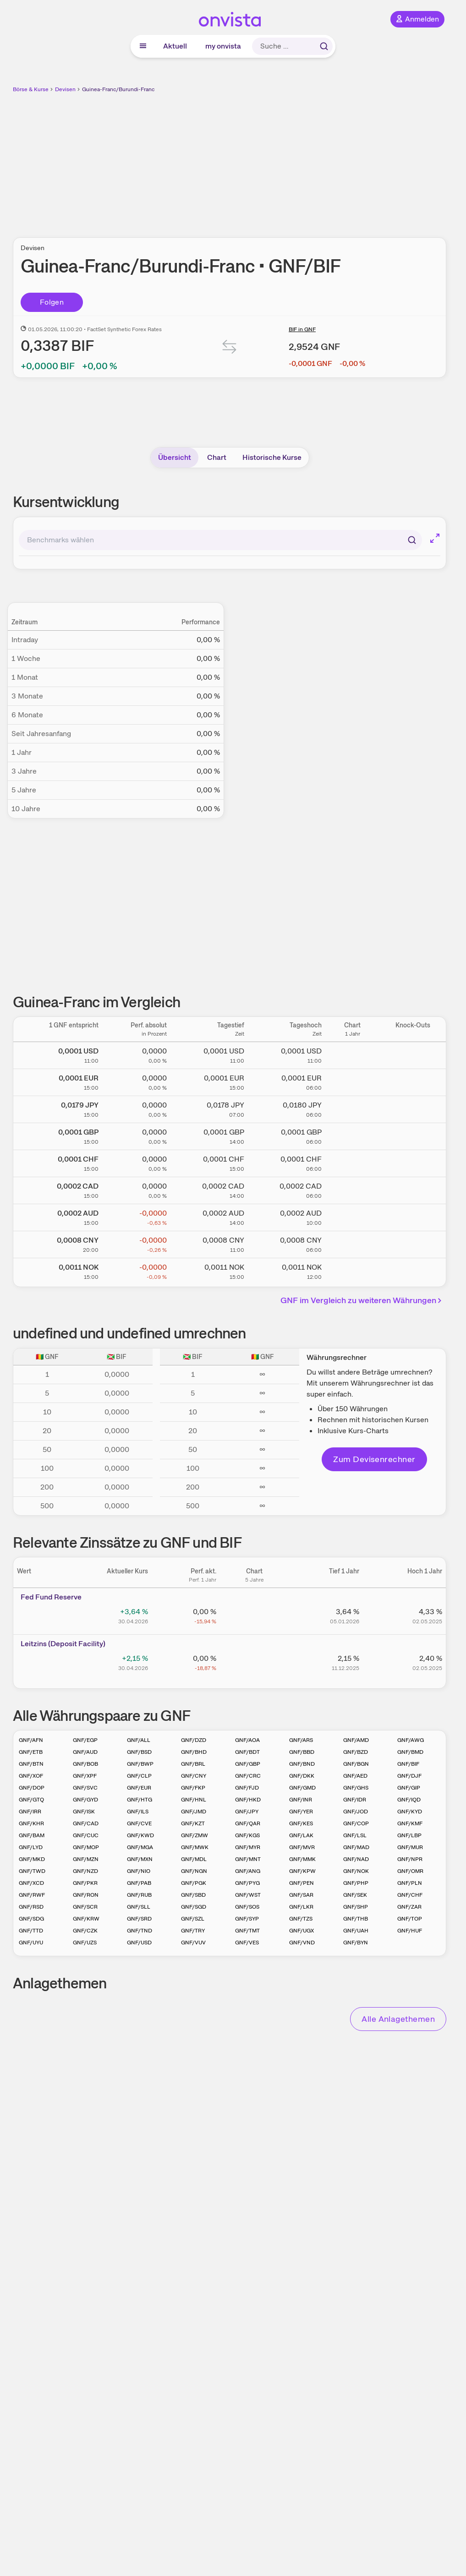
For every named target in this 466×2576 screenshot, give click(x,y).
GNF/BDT (247, 1752)
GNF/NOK (356, 1871)
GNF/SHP (355, 1906)
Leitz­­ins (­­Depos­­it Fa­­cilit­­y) (63, 1643)
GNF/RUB (139, 1895)
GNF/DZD (193, 1740)
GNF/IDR (354, 1799)
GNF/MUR (410, 1847)
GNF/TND (139, 1930)
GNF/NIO (138, 1871)
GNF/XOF (31, 1775)
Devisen (65, 89)
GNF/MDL (194, 1859)
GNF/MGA (140, 1847)
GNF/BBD (301, 1752)
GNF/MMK (302, 1859)
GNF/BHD (194, 1752)
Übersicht (174, 457)
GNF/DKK (301, 1775)
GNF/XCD (31, 1883)
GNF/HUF (409, 1930)
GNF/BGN (356, 1764)
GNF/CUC (86, 1835)
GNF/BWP (140, 1764)
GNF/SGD (193, 1906)
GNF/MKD (32, 1859)
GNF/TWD (32, 1871)
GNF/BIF (408, 1764)
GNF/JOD (355, 1811)
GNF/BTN (31, 1764)
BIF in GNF (302, 329)
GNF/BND (302, 1764)
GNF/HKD (248, 1799)
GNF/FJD (247, 1787)
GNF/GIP (408, 1787)
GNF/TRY (193, 1930)
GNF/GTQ (31, 1799)
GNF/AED (355, 1775)
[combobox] (220, 540)
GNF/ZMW (194, 1835)
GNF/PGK (193, 1883)
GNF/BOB (85, 1764)
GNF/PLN (409, 1883)
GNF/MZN (86, 1859)
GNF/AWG (410, 1740)
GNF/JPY (246, 1811)
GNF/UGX (301, 1930)
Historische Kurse (272, 457)
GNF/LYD (31, 1847)
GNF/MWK (194, 1847)
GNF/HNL (193, 1799)
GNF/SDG (31, 1918)
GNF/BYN (355, 1942)
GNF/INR (300, 1799)
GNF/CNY (193, 1775)
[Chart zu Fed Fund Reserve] (254, 1615)
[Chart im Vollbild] (434, 538)
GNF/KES (301, 1823)
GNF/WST (248, 1895)
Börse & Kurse (31, 89)
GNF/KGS (247, 1835)
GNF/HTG (139, 1799)
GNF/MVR (302, 1847)
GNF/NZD (85, 1871)
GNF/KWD (140, 1835)
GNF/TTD (31, 1930)
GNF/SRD (139, 1918)
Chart (216, 457)
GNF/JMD (193, 1811)
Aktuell (175, 46)
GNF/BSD (139, 1752)
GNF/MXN (140, 1859)
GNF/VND (302, 1942)
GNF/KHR (31, 1823)
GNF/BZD (355, 1752)
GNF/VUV (193, 1942)
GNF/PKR (85, 1883)
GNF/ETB (31, 1752)
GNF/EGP (85, 1740)
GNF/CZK (85, 1930)
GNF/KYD (409, 1811)
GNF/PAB (139, 1883)
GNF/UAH (355, 1930)
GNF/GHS (355, 1787)
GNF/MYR (247, 1847)
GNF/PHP (355, 1883)
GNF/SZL (192, 1918)
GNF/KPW (302, 1871)
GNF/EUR (139, 1787)
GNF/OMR (410, 1871)
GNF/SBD (193, 1895)
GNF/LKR (301, 1906)
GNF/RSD (31, 1906)
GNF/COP (356, 1823)
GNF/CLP (139, 1775)
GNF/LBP (409, 1835)
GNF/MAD (356, 1847)
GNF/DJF (409, 1775)
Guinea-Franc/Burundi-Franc (118, 89)
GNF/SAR (301, 1895)
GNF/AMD (356, 1740)
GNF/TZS (300, 1918)
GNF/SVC (85, 1787)
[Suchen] (412, 540)
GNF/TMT (247, 1930)
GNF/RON (86, 1895)
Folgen (52, 302)
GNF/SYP (247, 1918)
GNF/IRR (30, 1811)
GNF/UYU (31, 1942)
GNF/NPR (409, 1859)
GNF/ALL (138, 1740)
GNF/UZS (85, 1942)
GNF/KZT (193, 1823)
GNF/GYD (85, 1799)
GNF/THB (355, 1918)
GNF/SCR (85, 1906)
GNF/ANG (247, 1871)
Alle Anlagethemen (398, 2019)
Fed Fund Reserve (51, 1597)
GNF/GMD (302, 1787)
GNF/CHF (409, 1895)
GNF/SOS (247, 1906)
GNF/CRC (248, 1775)
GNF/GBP (247, 1764)
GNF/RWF (32, 1895)
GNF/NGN (194, 1871)
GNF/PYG (247, 1883)
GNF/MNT (248, 1859)
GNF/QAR (247, 1823)
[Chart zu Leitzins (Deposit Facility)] (254, 1661)
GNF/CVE (139, 1823)
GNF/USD (139, 1942)
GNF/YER (301, 1811)
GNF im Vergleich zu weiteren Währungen (362, 1300)
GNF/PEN (301, 1883)
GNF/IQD (409, 1799)
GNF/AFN (31, 1740)
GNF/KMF (409, 1823)
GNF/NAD (356, 1859)
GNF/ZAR (409, 1906)
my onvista (223, 46)
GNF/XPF (85, 1775)
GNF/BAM (31, 1835)
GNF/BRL (193, 1764)
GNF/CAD (86, 1823)
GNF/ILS (137, 1811)
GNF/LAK (301, 1835)
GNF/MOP (86, 1847)
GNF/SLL (138, 1906)
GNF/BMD (410, 1752)
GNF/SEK (355, 1895)
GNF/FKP (193, 1787)
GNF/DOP (31, 1787)
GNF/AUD (85, 1752)
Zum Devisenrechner (374, 1459)
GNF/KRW (86, 1918)
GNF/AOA (247, 1740)
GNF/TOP (409, 1918)
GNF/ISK (84, 1811)
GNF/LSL (355, 1835)
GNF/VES (247, 1942)
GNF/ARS (301, 1740)
